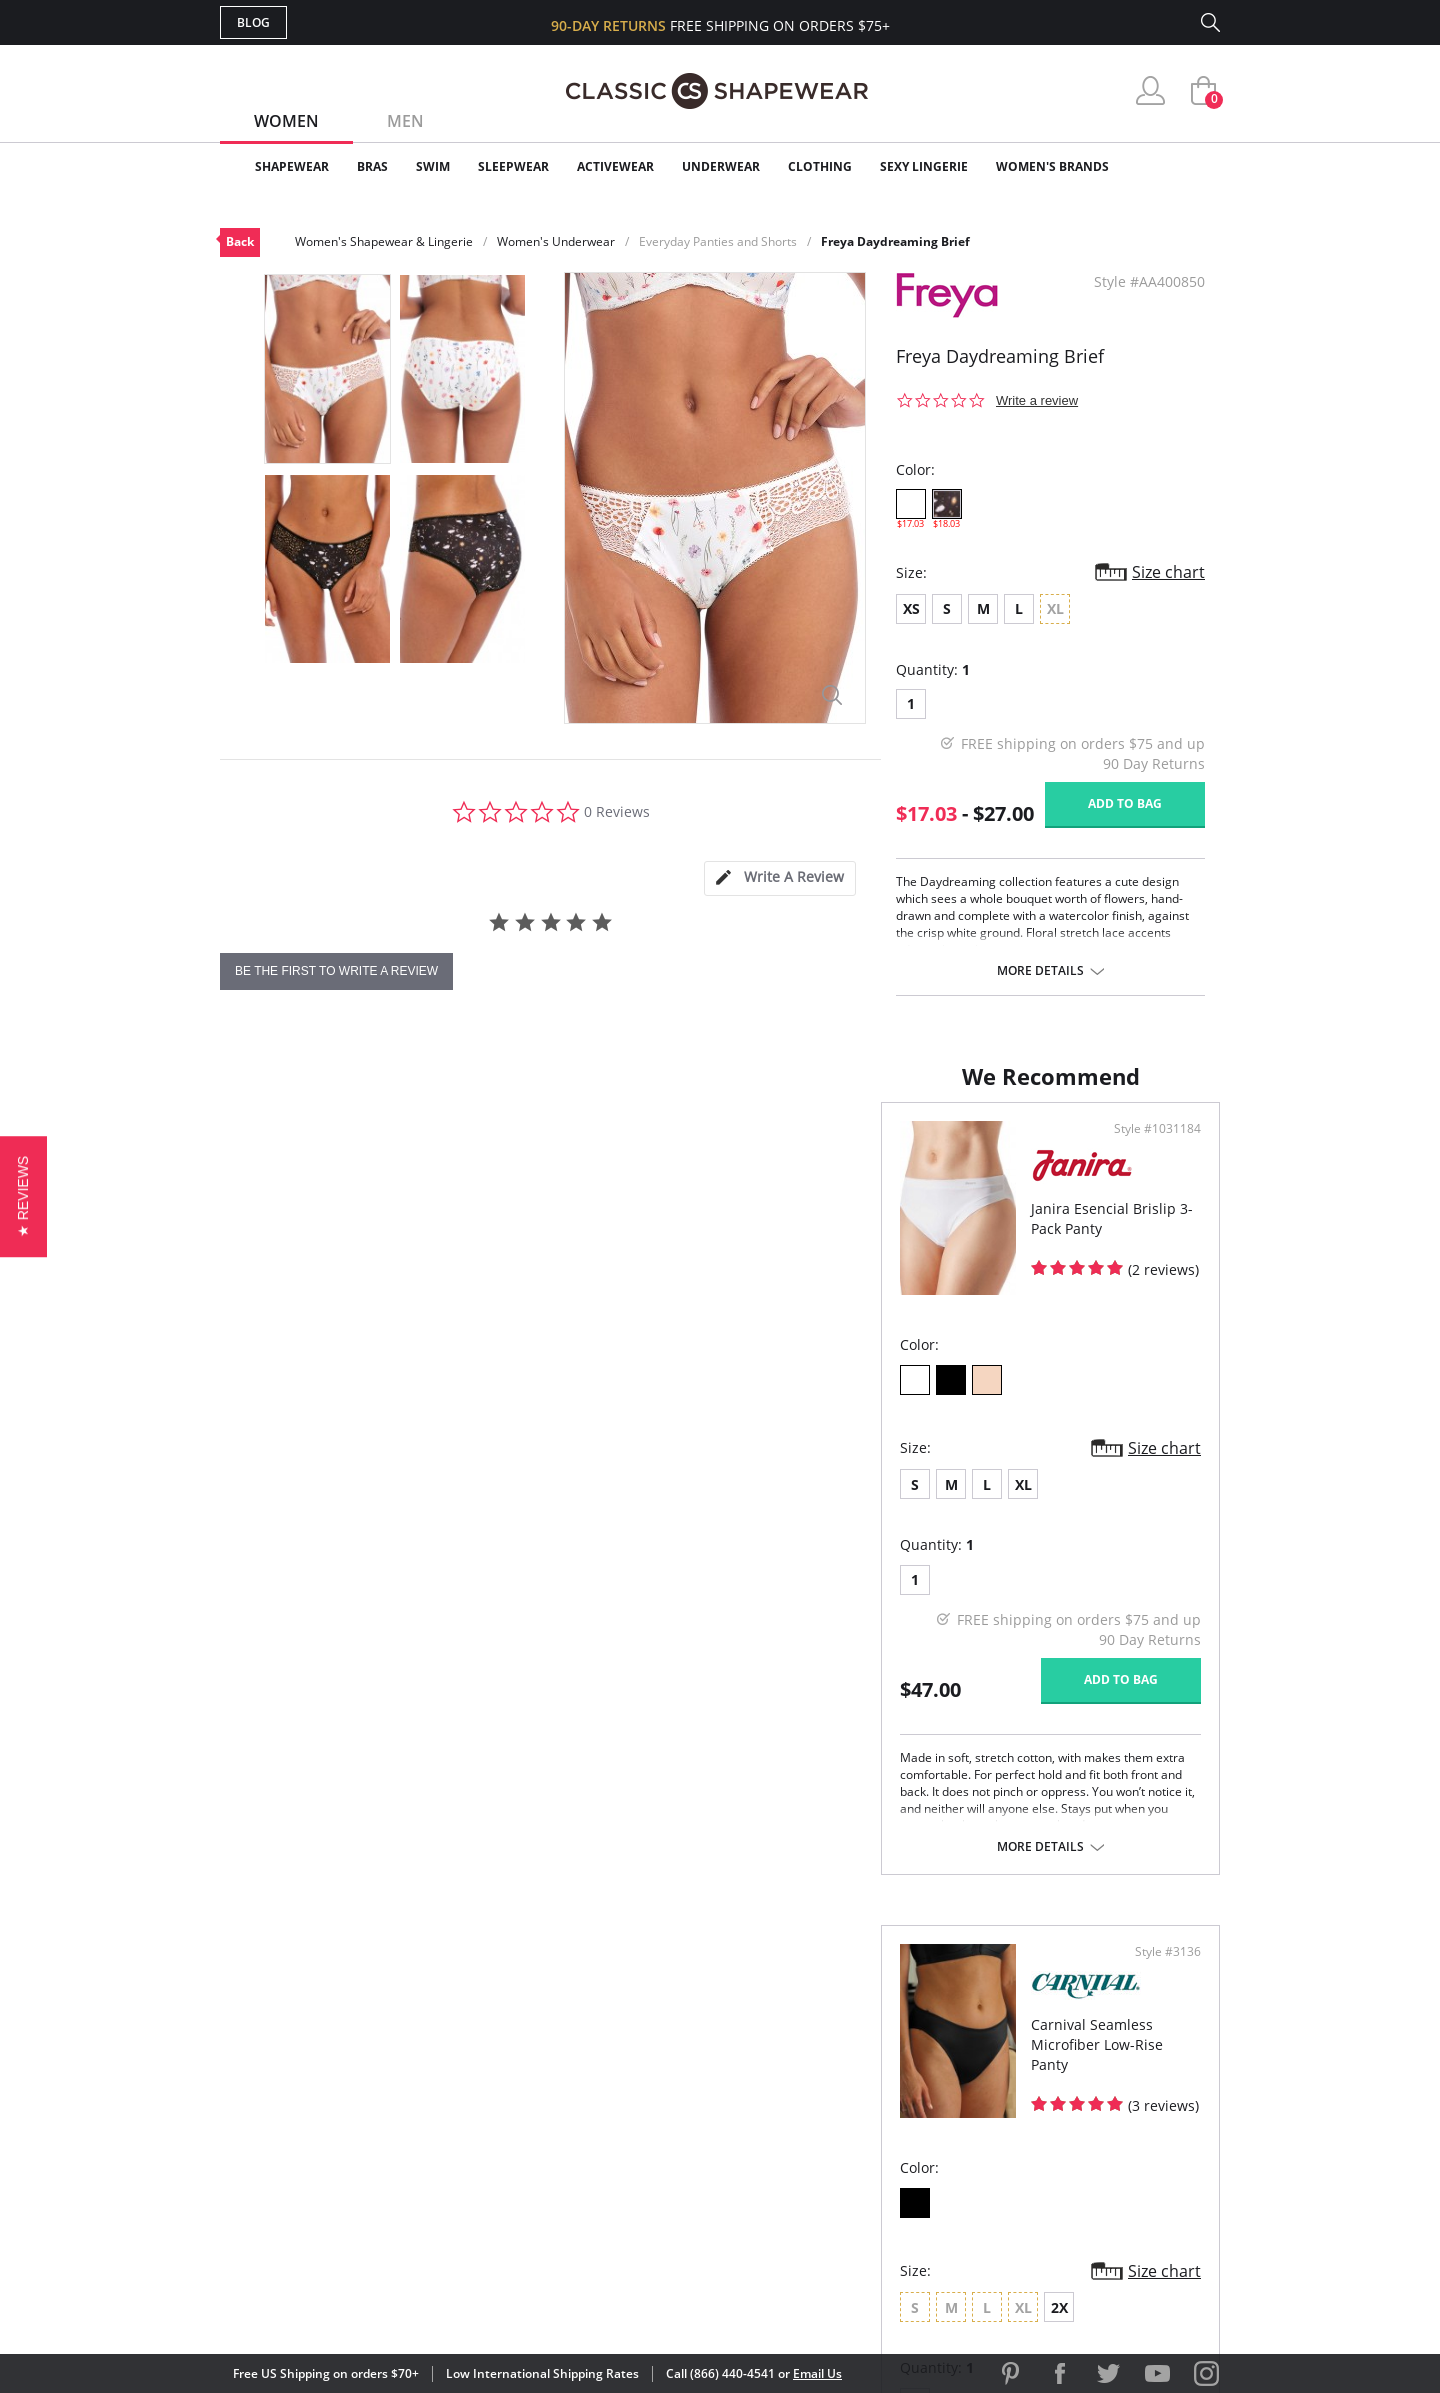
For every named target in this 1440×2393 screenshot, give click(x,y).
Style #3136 (1161, 1149)
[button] (23, 1196)
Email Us (817, 2373)
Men (405, 121)
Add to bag (1125, 803)
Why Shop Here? (878, 2030)
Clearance (1177, 166)
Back (240, 241)
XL (362, 1504)
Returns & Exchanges (639, 2160)
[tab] (780, 878)
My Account (604, 2063)
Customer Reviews (889, 2063)
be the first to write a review (336, 971)
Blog (253, 22)
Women (286, 121)
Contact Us (601, 2192)
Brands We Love (879, 2095)
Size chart (1168, 572)
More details (1040, 971)
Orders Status (613, 2095)
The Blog (853, 2127)
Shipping (589, 2127)
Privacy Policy (873, 2160)
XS (911, 608)
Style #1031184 (647, 1149)
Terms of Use (376, 2302)
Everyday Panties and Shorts (718, 241)
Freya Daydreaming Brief (895, 241)
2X (901, 1504)
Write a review (1037, 400)
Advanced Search (623, 2030)
